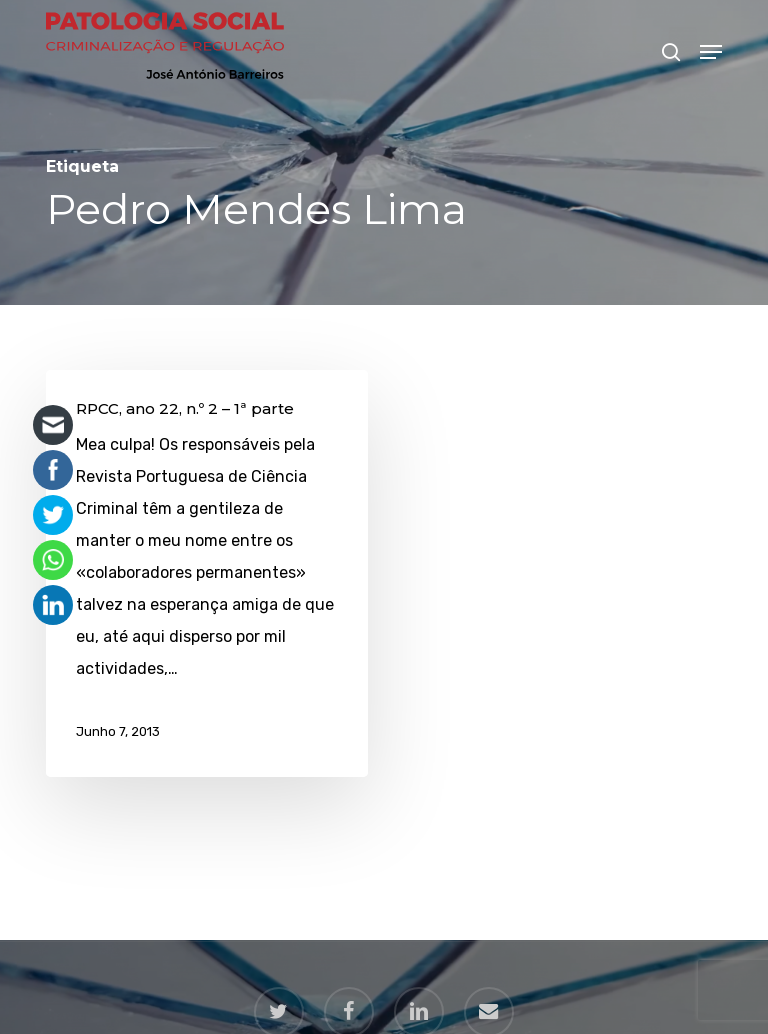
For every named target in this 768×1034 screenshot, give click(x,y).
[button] (711, 52)
